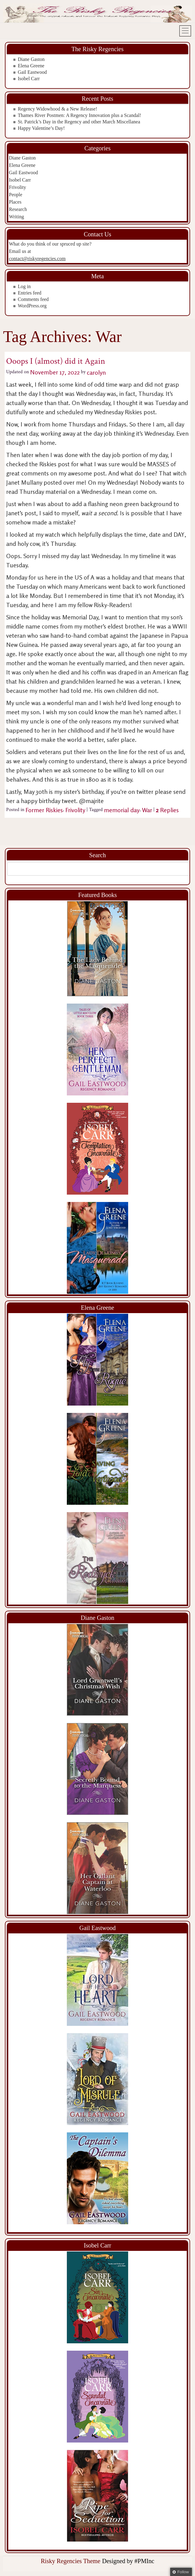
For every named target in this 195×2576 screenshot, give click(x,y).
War (147, 810)
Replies (167, 810)
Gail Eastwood (32, 72)
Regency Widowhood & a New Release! (57, 108)
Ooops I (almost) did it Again (55, 361)
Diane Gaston (31, 59)
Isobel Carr (29, 78)
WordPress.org (32, 305)
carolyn (96, 372)
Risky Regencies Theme (70, 2561)
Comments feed (33, 299)
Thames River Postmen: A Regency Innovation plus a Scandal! (79, 115)
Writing (16, 216)
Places (15, 202)
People (15, 194)
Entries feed (29, 292)
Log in (24, 286)
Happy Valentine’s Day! (41, 128)
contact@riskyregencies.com (37, 258)
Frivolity (17, 187)
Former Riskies (44, 810)
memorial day (122, 810)
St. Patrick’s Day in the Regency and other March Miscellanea (79, 121)
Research (18, 209)
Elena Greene (31, 65)
